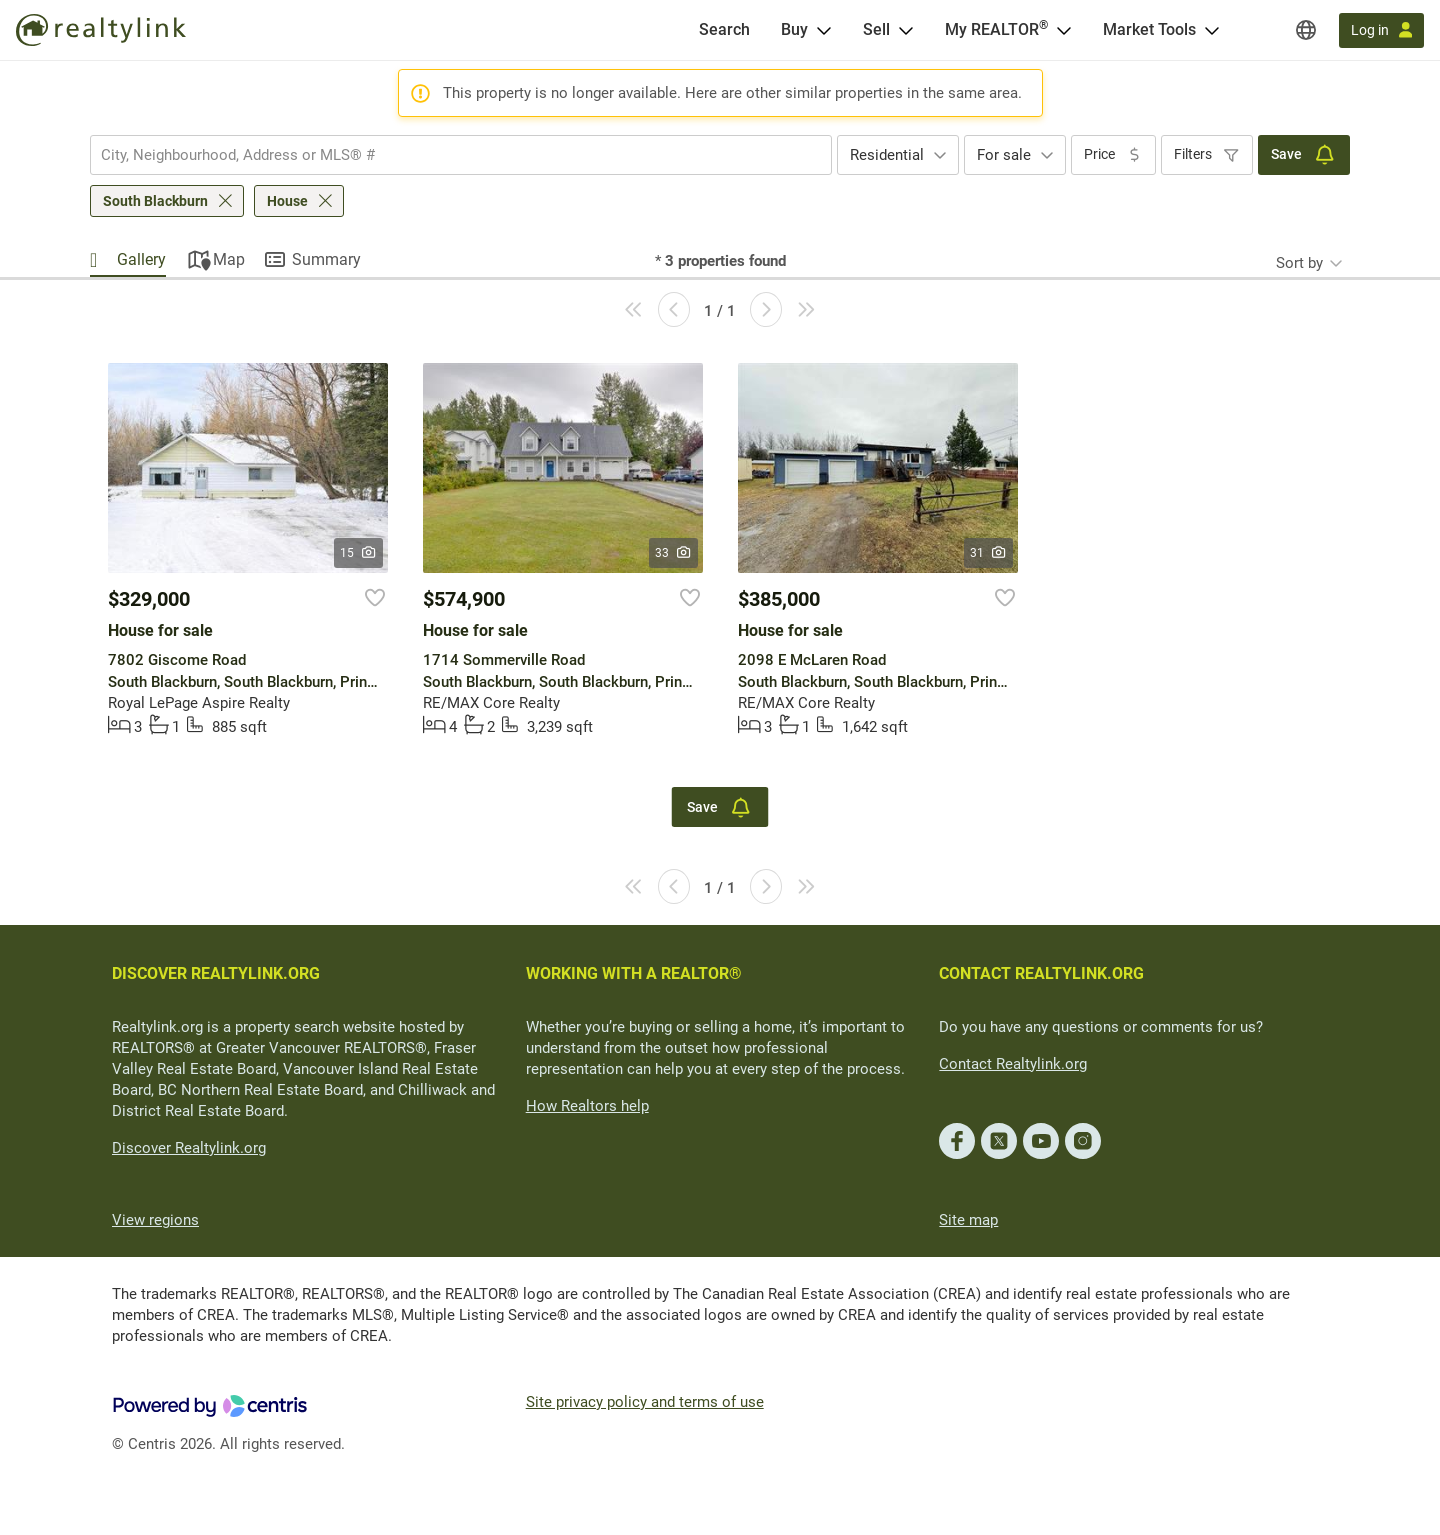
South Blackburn (155, 201)
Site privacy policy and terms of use (645, 1402)
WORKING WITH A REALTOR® (634, 973)
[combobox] (461, 155)
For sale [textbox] (1004, 155)
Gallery (141, 259)
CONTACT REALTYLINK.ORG (1041, 973)
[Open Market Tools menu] (1212, 30)
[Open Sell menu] (906, 30)
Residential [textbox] (887, 155)
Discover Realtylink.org (189, 1148)
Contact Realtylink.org (1013, 1064)
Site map (968, 1220)
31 (988, 553)
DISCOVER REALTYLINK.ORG (216, 973)
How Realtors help (587, 1106)
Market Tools (1149, 29)
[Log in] (1381, 30)
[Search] (724, 30)
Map (229, 259)
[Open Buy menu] (824, 30)
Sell (876, 29)
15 (358, 553)
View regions (155, 1220)
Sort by (1299, 263)
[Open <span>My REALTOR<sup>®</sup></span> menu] (1064, 30)
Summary (326, 259)
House (287, 201)
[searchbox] (448, 155)
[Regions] (1306, 30)
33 (673, 553)
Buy (794, 29)
